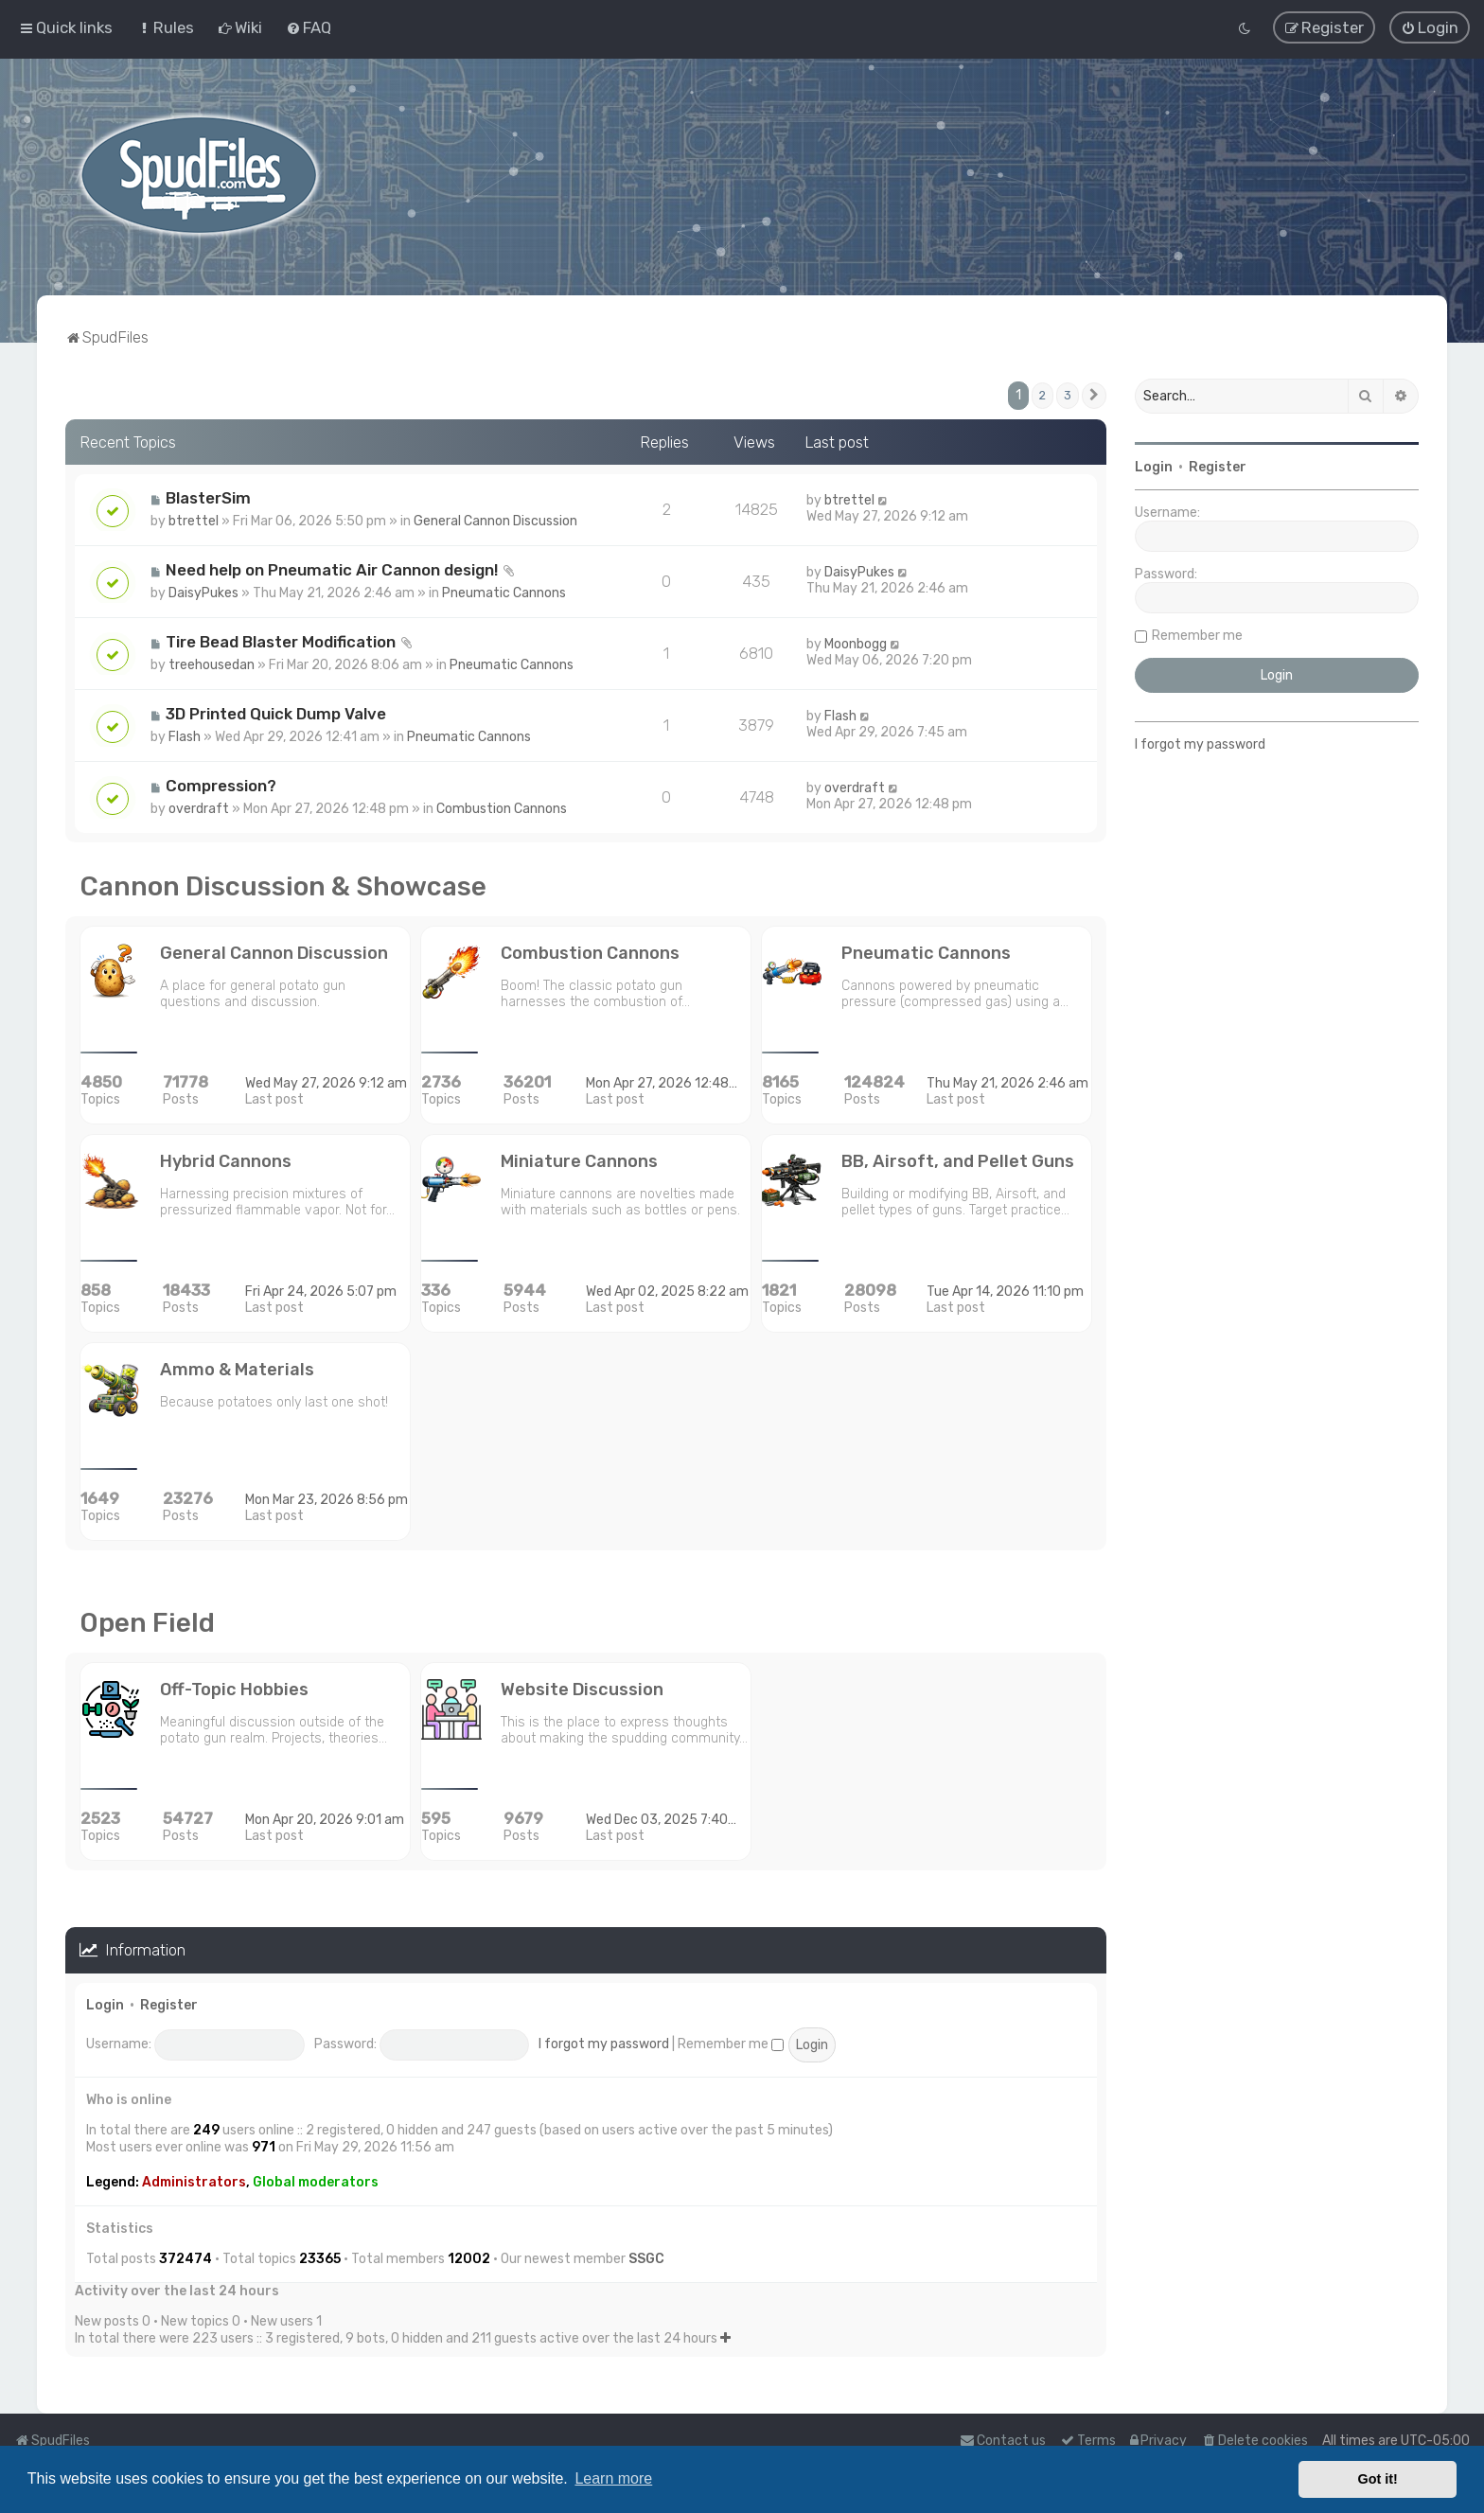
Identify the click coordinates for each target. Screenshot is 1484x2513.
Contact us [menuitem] (1003, 2441)
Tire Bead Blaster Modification (281, 641)
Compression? (221, 785)
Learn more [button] (613, 2478)
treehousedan (211, 665)
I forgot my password (604, 2044)
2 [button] (1042, 395)
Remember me (731, 2044)
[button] (1094, 395)
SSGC (646, 2259)
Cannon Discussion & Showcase (283, 886)
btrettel (193, 521)
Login (105, 2005)
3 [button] (1067, 395)
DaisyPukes (203, 593)
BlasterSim (208, 497)
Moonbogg (855, 644)
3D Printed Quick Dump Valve (276, 713)
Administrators (194, 2182)
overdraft (198, 809)
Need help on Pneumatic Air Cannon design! (332, 569)
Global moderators (316, 2182)
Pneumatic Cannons (504, 593)
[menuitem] (165, 27)
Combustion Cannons (501, 809)
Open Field (147, 1622)
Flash (184, 737)
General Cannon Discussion (495, 521)
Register (169, 2005)
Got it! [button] (1378, 2478)
